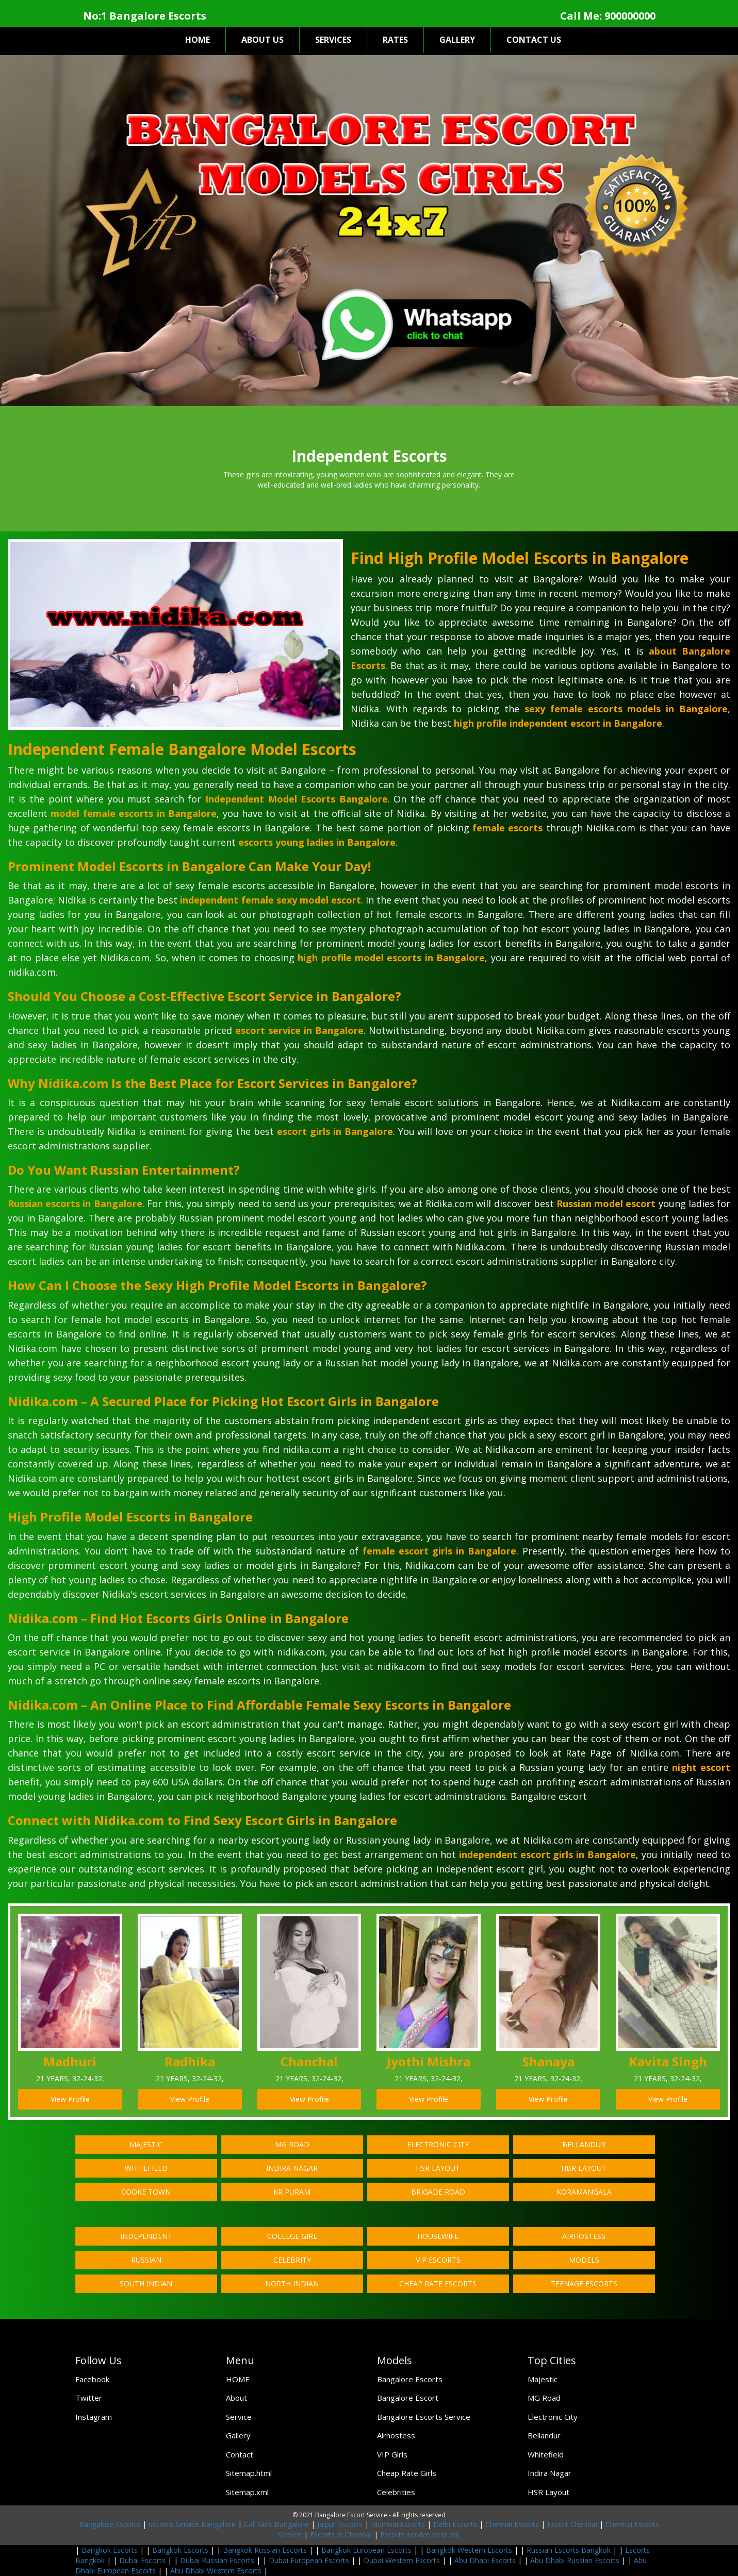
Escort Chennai (572, 2524)
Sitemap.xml (247, 2492)
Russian (146, 2260)
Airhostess (583, 2236)
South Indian (146, 2283)
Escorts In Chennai (341, 2534)
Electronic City (438, 2144)
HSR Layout (438, 2168)
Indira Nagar (292, 2168)
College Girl (292, 2236)
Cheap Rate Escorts (438, 2283)
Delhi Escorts (455, 2524)
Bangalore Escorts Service (423, 2417)
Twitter (88, 2398)
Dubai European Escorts (309, 2560)
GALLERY (457, 39)
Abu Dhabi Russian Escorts (574, 2560)
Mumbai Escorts (398, 2524)
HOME (197, 39)
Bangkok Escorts (109, 2550)
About (236, 2398)
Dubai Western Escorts (402, 2560)
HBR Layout (583, 2168)
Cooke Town (146, 2192)
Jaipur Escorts (340, 2524)
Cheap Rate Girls (406, 2473)
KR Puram (291, 2192)
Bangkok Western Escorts (469, 2550)
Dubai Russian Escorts (217, 2560)
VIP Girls (392, 2454)
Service (239, 2417)
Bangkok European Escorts (366, 2550)
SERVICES (333, 39)
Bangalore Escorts (409, 2379)
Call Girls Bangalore (276, 2524)
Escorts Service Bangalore (192, 2524)
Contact (239, 2454)
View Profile (70, 2099)
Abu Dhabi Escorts (485, 2560)
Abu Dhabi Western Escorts (215, 2570)
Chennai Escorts (512, 2524)
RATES (395, 39)
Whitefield (146, 2168)
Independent (146, 2236)
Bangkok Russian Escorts (265, 2550)
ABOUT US (262, 39)
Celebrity (292, 2260)
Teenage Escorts (584, 2283)
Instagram (93, 2417)
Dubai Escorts (142, 2560)
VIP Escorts (438, 2260)
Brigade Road (438, 2192)
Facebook (92, 2379)
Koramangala (584, 2192)
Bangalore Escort (407, 2398)
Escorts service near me (420, 2534)
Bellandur (583, 2144)
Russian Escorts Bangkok (569, 2550)
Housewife (437, 2236)
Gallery (238, 2435)
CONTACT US (533, 39)
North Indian (292, 2283)
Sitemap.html (249, 2473)
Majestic (145, 2144)
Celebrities (396, 2492)
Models (584, 2260)
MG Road (292, 2144)
